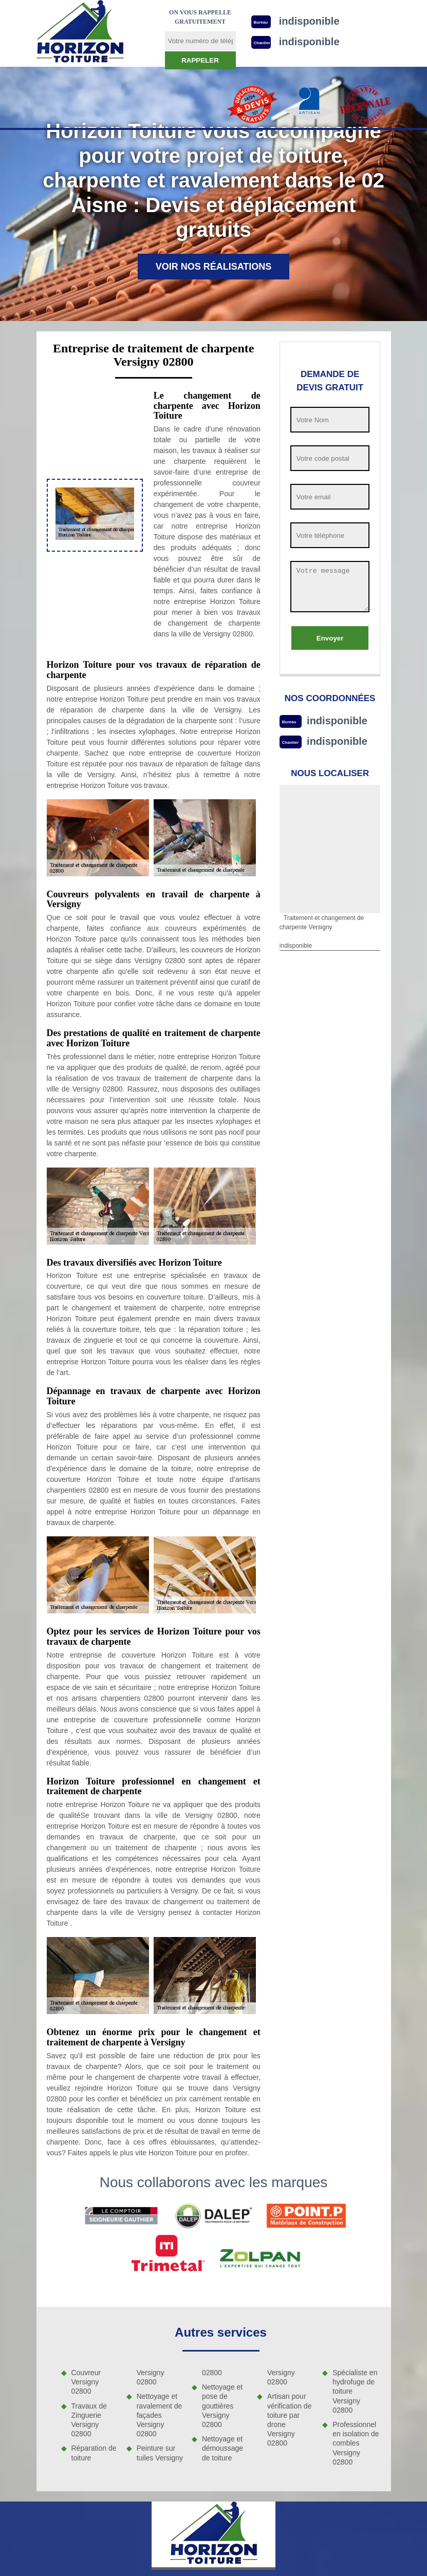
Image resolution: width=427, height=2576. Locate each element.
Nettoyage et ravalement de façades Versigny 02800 (159, 2415)
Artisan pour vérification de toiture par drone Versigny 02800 (289, 2419)
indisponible (337, 720)
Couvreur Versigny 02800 (86, 2381)
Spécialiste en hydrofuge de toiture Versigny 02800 (354, 2391)
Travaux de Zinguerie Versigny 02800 (89, 2420)
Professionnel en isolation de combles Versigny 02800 (355, 2443)
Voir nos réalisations (214, 266)
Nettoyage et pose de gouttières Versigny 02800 (222, 2406)
